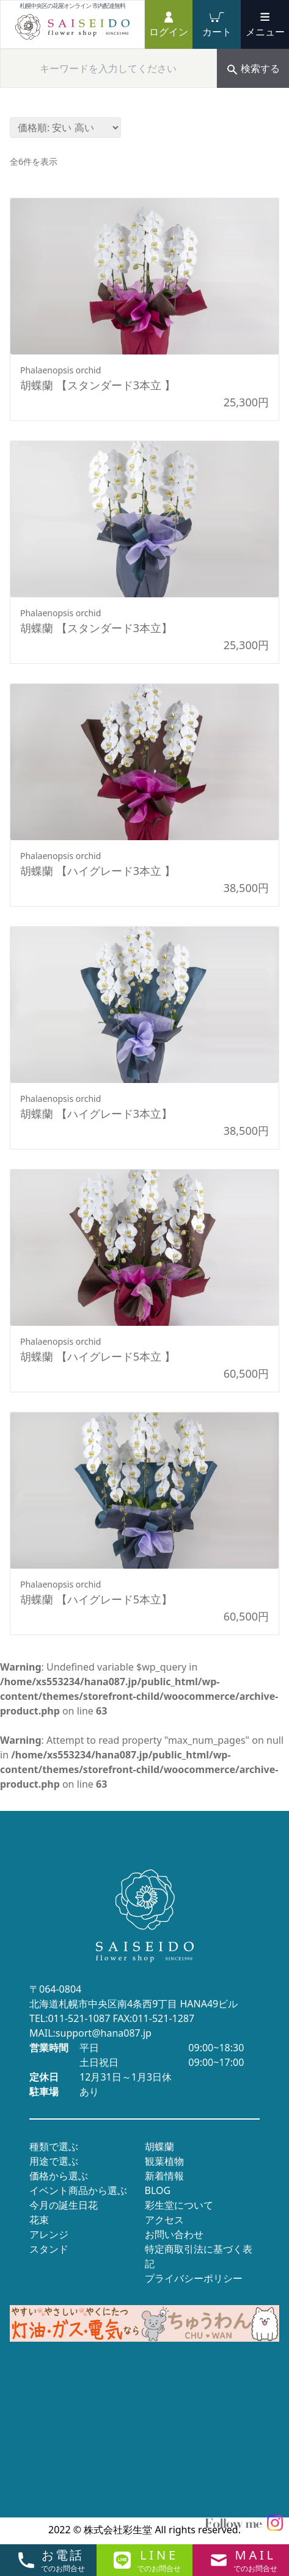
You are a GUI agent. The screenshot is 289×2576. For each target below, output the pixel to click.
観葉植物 (164, 2161)
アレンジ (48, 2234)
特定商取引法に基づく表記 (198, 2256)
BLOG (158, 2190)
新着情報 (164, 2175)
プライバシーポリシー (194, 2278)
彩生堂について (179, 2205)
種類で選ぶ (53, 2146)
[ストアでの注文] (65, 127)
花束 (39, 2219)
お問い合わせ (174, 2234)
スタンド (48, 2249)
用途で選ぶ (53, 2161)
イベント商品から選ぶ (78, 2190)
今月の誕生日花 (63, 2205)
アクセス (164, 2219)
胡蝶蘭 (159, 2146)
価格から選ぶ (58, 2175)
